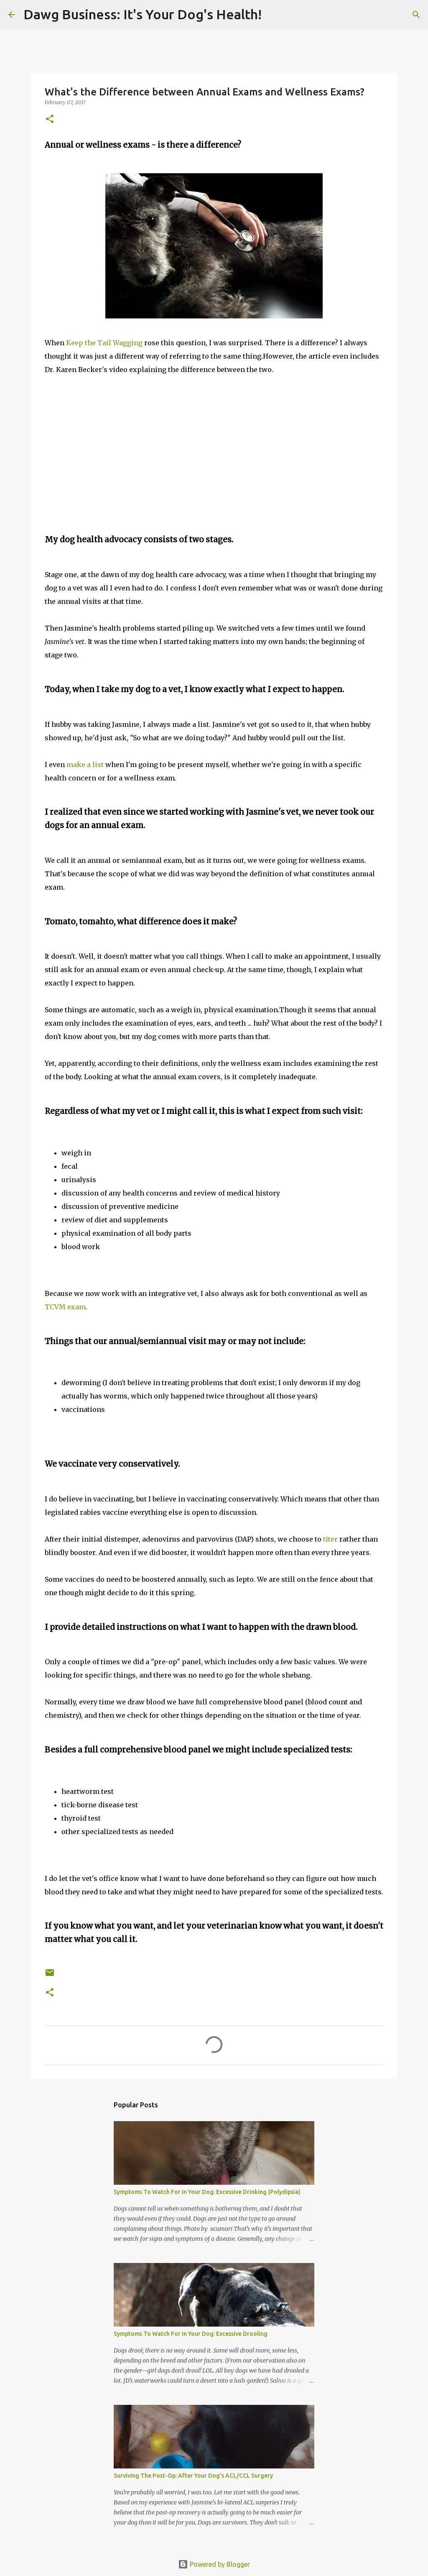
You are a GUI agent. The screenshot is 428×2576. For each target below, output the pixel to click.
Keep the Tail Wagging (105, 343)
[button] (50, 119)
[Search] (273, 15)
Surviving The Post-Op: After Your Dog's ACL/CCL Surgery (193, 2475)
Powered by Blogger (214, 2564)
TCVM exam (65, 1307)
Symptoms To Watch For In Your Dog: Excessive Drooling (191, 2333)
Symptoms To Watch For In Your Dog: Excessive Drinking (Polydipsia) (207, 2192)
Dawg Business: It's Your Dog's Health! (142, 14)
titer (330, 1539)
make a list (85, 764)
